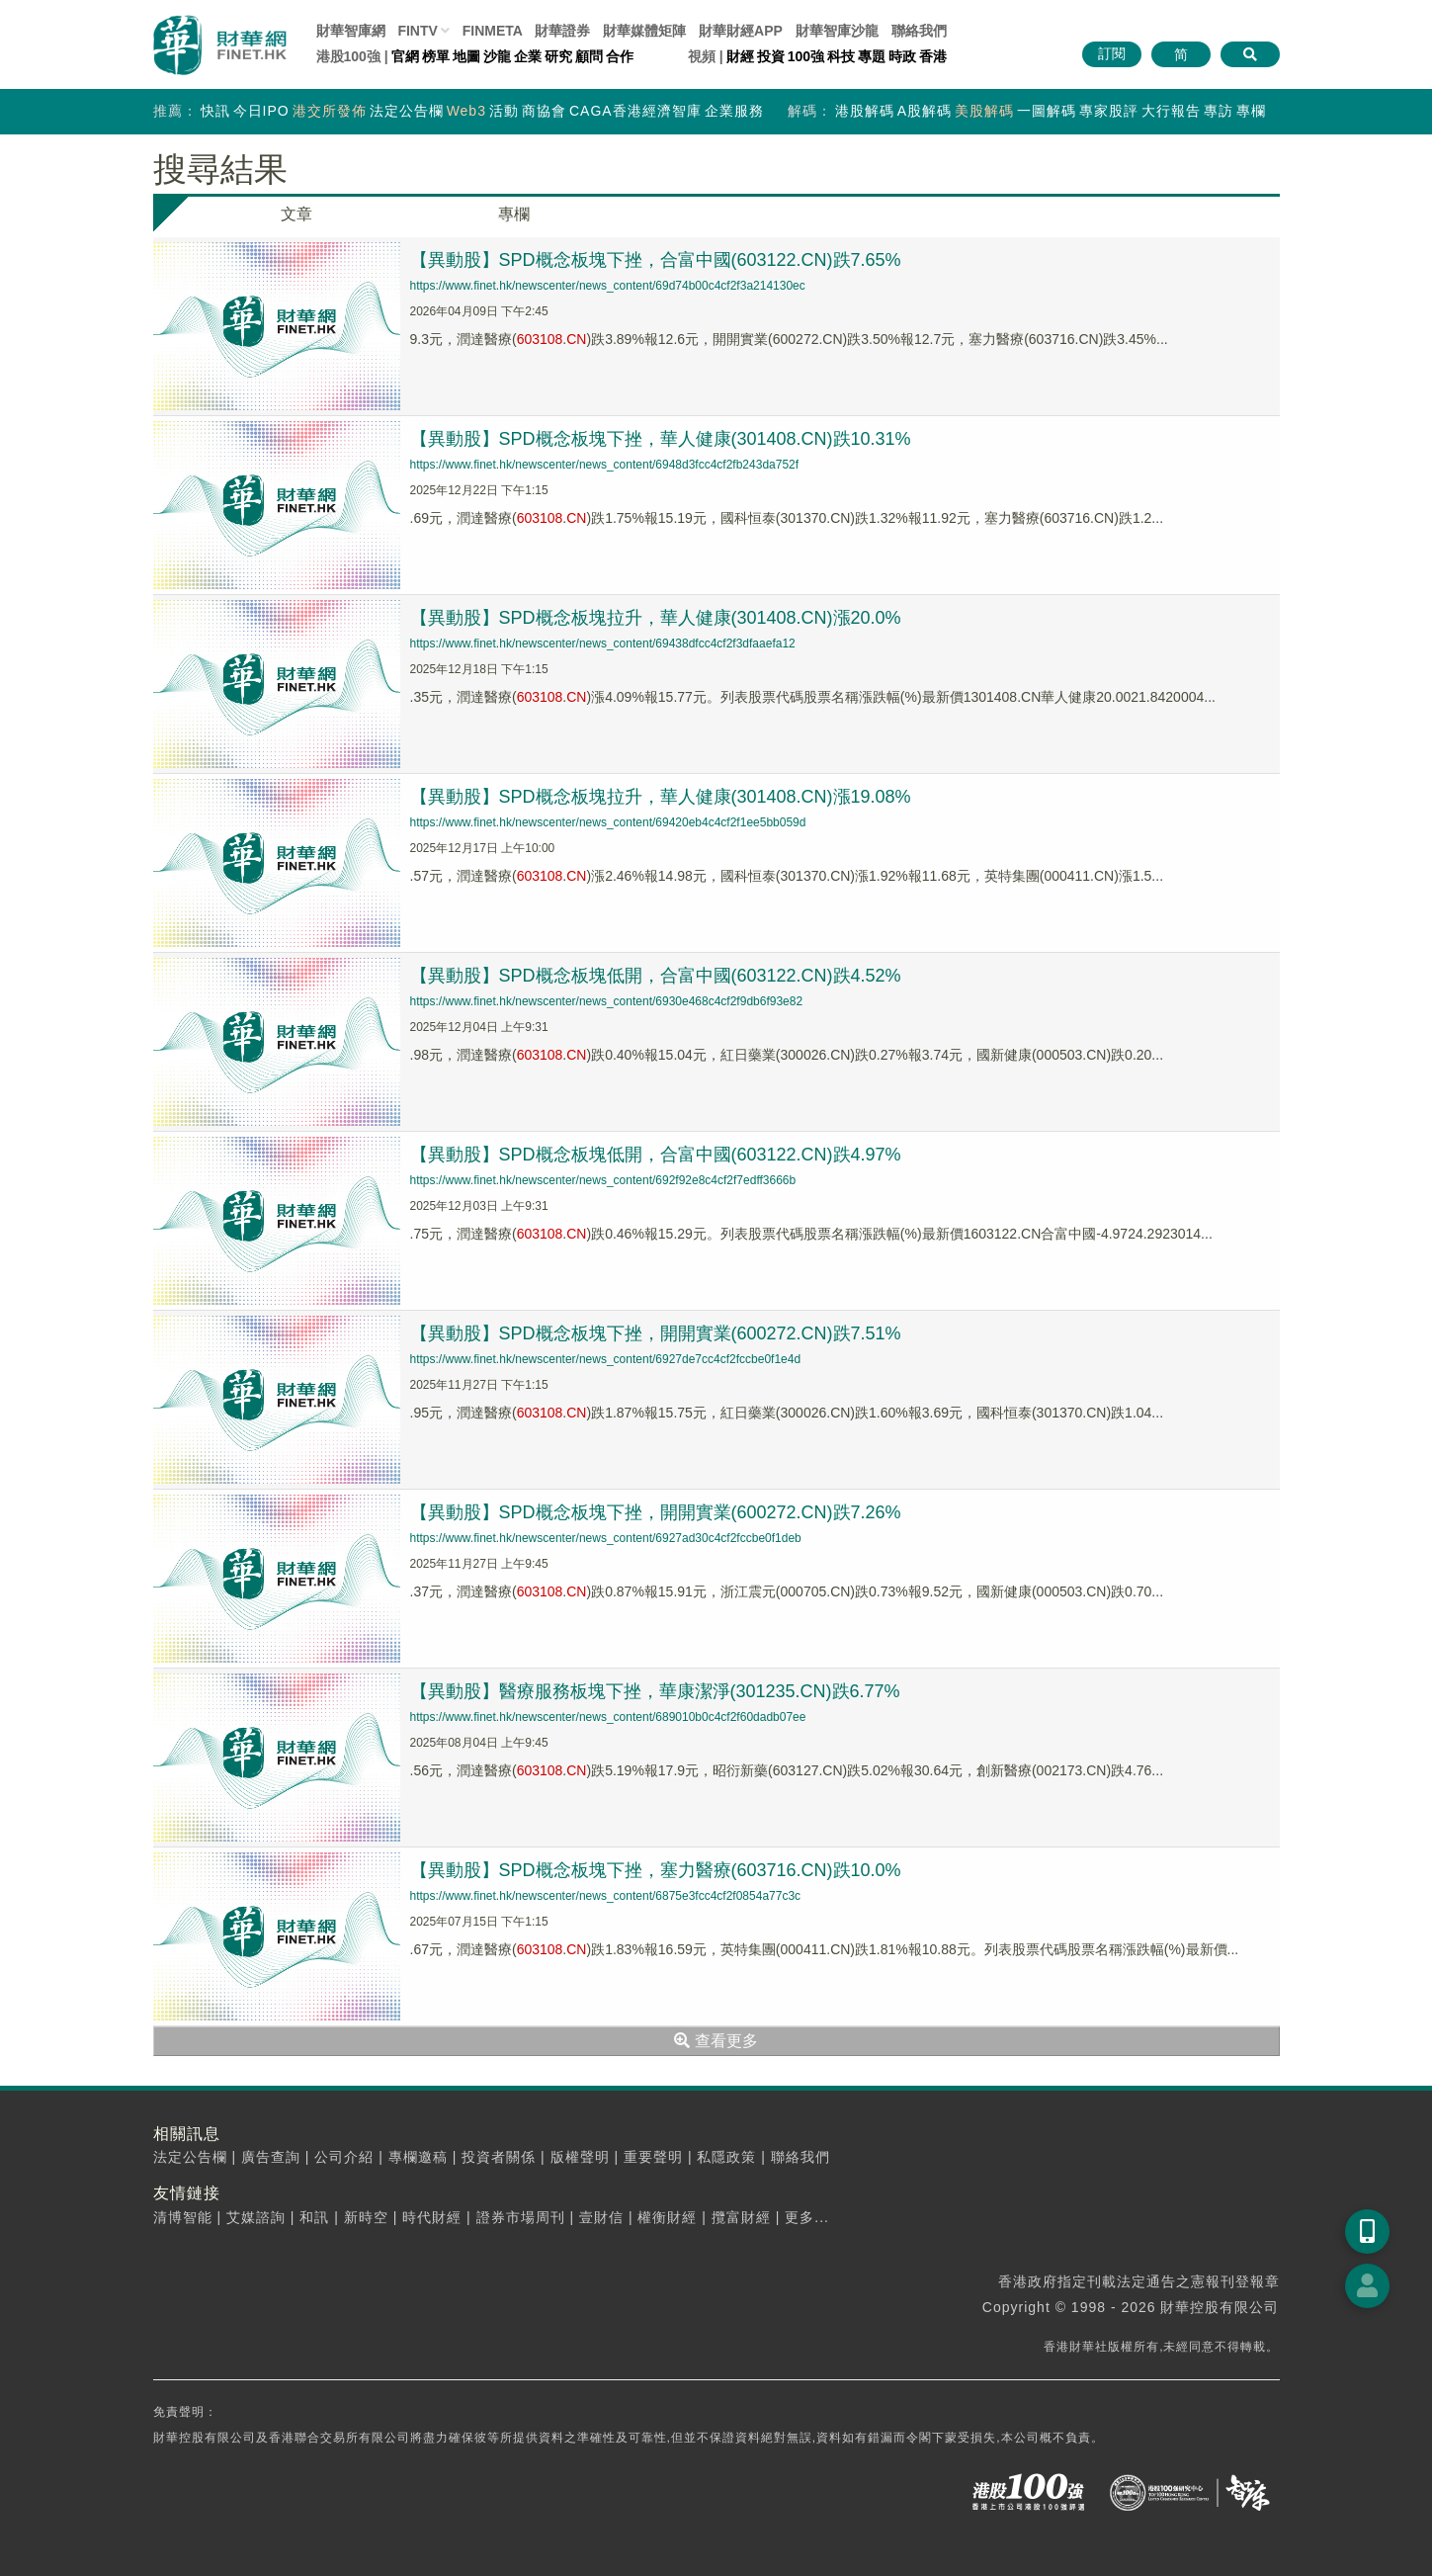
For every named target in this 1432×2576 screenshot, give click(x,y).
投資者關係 (499, 2157)
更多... (807, 2217)
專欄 (1251, 111)
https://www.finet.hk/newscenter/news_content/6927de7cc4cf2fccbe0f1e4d (605, 1359)
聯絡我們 (919, 31)
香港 (933, 56)
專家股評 (1108, 111)
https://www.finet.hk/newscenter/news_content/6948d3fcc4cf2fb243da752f (605, 465)
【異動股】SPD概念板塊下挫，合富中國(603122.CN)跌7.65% (655, 260)
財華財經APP (741, 31)
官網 (405, 56)
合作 (619, 56)
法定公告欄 (407, 111)
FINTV (417, 31)
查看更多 (715, 2040)
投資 (771, 56)
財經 (740, 56)
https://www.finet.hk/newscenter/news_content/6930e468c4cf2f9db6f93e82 (606, 1001)
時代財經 (432, 2217)
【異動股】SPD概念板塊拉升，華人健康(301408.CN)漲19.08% (660, 797)
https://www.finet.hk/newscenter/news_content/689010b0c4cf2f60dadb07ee (608, 1717)
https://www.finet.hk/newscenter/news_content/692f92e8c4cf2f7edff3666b (603, 1180)
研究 (558, 56)
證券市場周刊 (520, 2217)
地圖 (466, 56)
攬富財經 (741, 2217)
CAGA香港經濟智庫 (635, 111)
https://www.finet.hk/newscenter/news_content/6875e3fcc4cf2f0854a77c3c (605, 1896)
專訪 (1218, 111)
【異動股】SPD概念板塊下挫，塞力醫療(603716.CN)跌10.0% (655, 1870)
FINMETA (493, 31)
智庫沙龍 (837, 31)
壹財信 (601, 2217)
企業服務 (734, 111)
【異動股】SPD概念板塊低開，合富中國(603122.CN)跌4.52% (655, 976)
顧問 (589, 56)
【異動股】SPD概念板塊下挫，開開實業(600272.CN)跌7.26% (655, 1512)
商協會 (544, 111)
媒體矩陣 (644, 31)
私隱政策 (726, 2157)
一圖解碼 (1046, 111)
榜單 (436, 56)
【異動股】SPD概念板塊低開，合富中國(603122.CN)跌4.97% (655, 1154)
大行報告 (1171, 111)
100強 (806, 56)
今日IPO (261, 111)
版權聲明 (580, 2157)
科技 (841, 56)
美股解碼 (984, 111)
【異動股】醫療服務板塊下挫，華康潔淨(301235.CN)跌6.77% (655, 1691)
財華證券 (562, 31)
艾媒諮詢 (256, 2217)
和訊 (314, 2217)
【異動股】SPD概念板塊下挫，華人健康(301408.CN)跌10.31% (660, 439)
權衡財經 (667, 2217)
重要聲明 (653, 2157)
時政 (902, 56)
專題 (871, 56)
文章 (296, 214)
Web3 (466, 111)
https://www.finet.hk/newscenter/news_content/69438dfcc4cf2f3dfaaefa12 (603, 643)
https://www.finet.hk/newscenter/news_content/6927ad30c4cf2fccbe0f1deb (605, 1538)
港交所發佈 (330, 111)
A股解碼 (924, 111)
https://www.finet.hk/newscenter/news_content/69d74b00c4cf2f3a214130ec (607, 286)
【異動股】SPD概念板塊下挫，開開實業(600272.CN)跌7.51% (655, 1333)
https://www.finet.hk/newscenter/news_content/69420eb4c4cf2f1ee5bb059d (608, 822)
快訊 (215, 111)
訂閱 (1112, 53)
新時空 (366, 2217)
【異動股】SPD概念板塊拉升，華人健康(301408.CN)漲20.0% (655, 618)
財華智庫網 (350, 31)
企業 (528, 56)
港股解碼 (864, 111)
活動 (504, 111)
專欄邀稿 (418, 2157)
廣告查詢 (270, 2157)
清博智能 (182, 2217)
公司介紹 (344, 2157)
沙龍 (497, 56)
